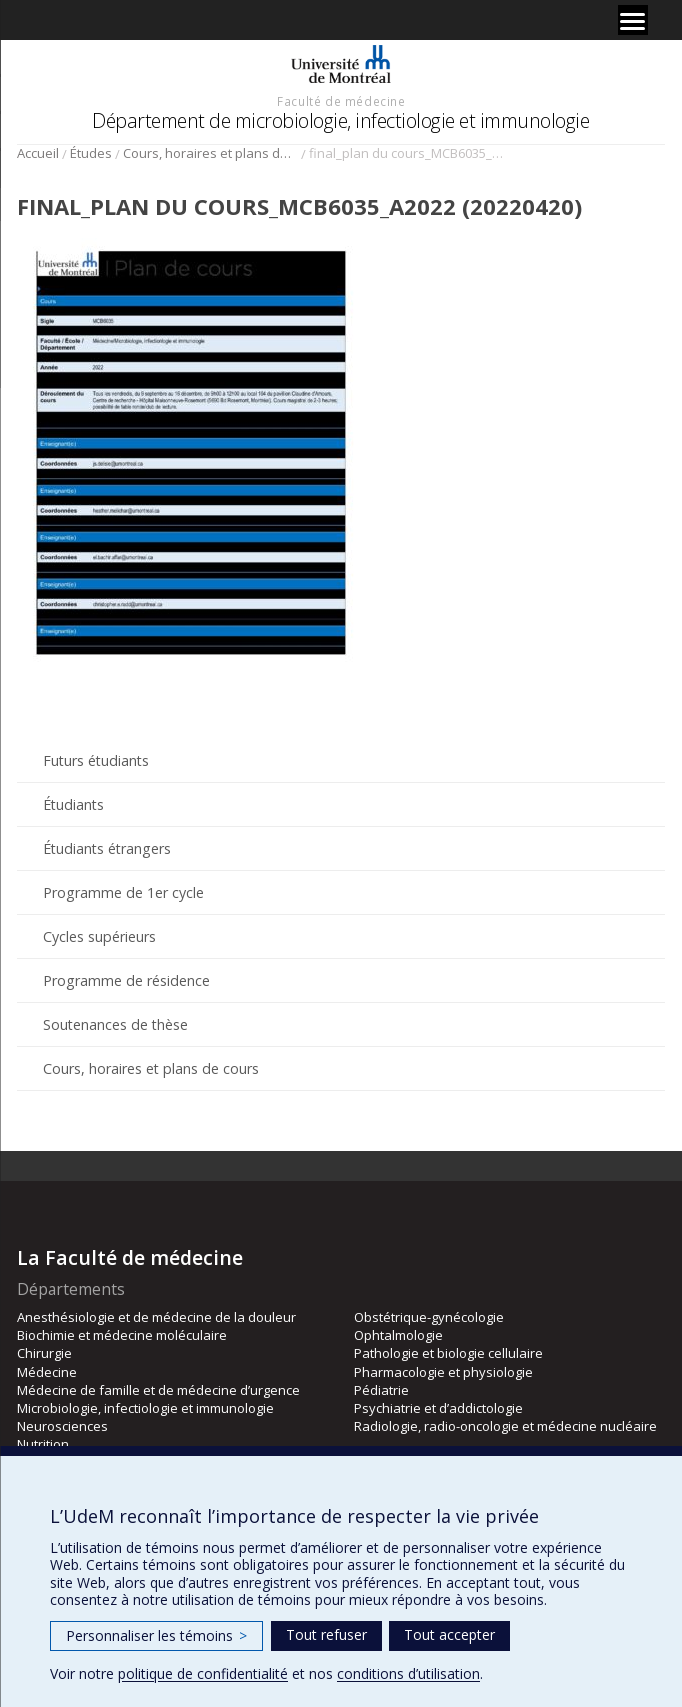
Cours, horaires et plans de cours (210, 153)
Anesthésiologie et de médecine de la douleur (156, 1317)
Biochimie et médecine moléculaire (122, 1335)
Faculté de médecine (341, 101)
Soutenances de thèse (115, 1024)
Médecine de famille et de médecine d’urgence (158, 1390)
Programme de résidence (126, 980)
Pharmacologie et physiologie (443, 1372)
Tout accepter (449, 1634)
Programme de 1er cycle (123, 892)
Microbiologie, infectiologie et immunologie (145, 1408)
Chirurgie (44, 1353)
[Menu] (633, 20)
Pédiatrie (381, 1390)
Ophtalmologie (398, 1335)
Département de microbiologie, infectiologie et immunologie (340, 120)
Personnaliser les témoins (156, 1635)
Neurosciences (62, 1426)
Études (91, 153)
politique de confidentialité (203, 1673)
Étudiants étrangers (107, 848)
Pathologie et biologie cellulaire (448, 1353)
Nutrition (43, 1444)
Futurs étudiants (96, 760)
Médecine (47, 1372)
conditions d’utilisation (408, 1673)
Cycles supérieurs (99, 936)
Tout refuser (326, 1634)
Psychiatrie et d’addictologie (438, 1408)
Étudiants (73, 804)
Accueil (38, 153)
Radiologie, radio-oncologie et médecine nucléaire (505, 1426)
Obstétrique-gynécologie (429, 1317)
